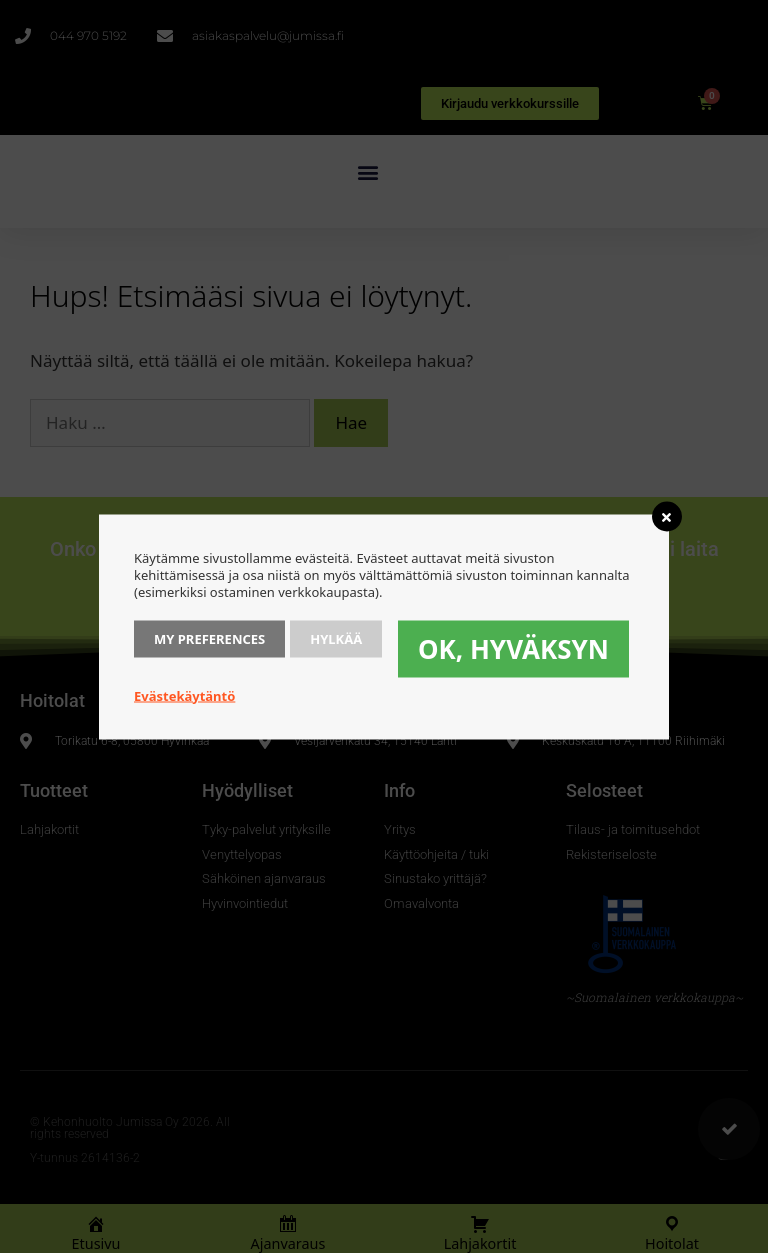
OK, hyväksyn (513, 648)
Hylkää (336, 638)
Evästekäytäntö (184, 695)
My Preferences (209, 638)
